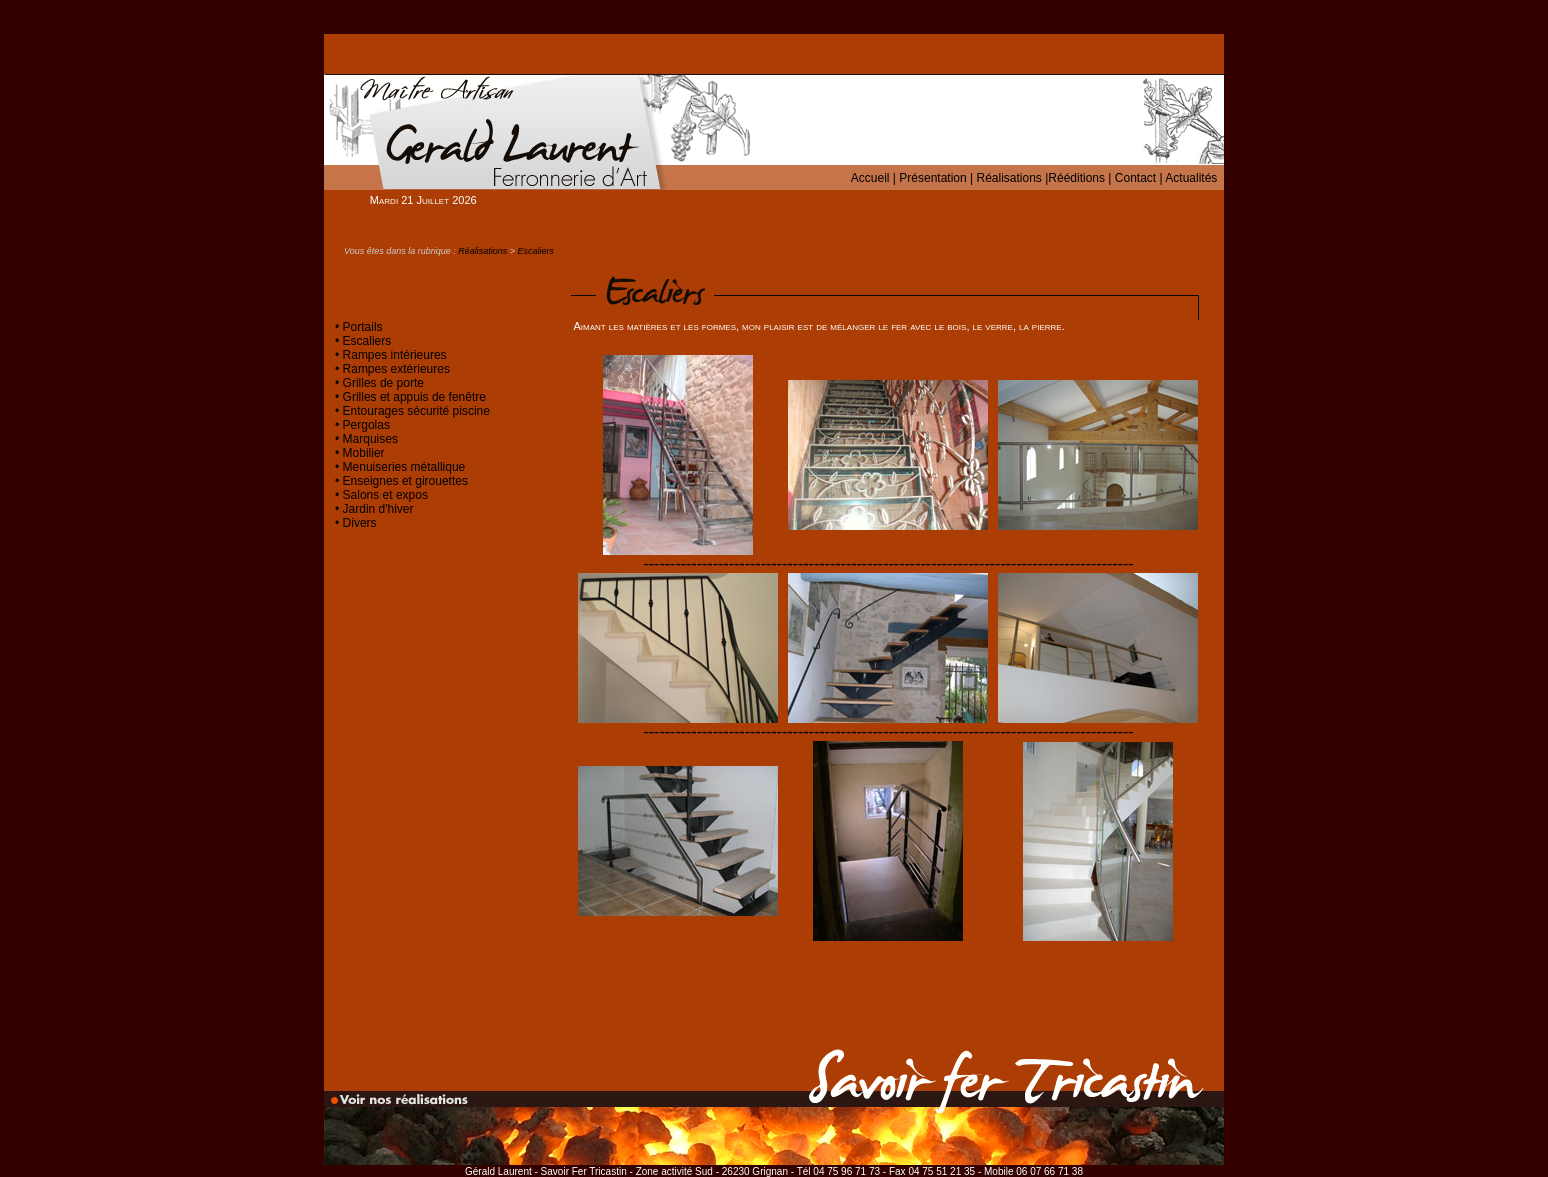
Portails (363, 327)
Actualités (1191, 178)
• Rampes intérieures (391, 355)
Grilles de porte (383, 383)
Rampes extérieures (394, 369)
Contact (1135, 178)
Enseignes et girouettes (405, 481)
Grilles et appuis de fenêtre (414, 397)
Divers (360, 523)
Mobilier (364, 453)
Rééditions (1076, 178)
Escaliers (536, 251)
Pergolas (366, 425)
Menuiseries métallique (404, 467)
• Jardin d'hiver (374, 509)
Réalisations (1008, 178)
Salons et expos (385, 495)
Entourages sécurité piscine (416, 411)
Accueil (870, 178)
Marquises (370, 439)
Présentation (932, 178)
